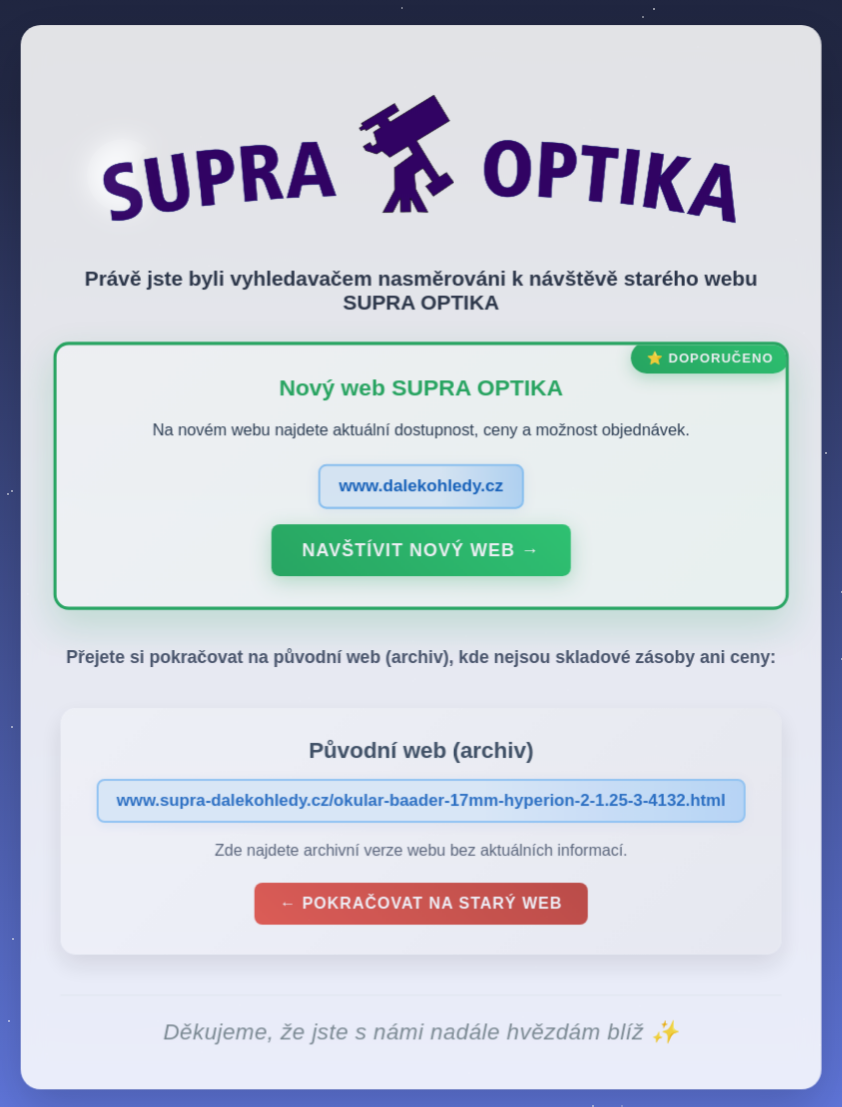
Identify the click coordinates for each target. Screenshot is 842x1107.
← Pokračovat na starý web (421, 907)
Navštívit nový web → (420, 554)
